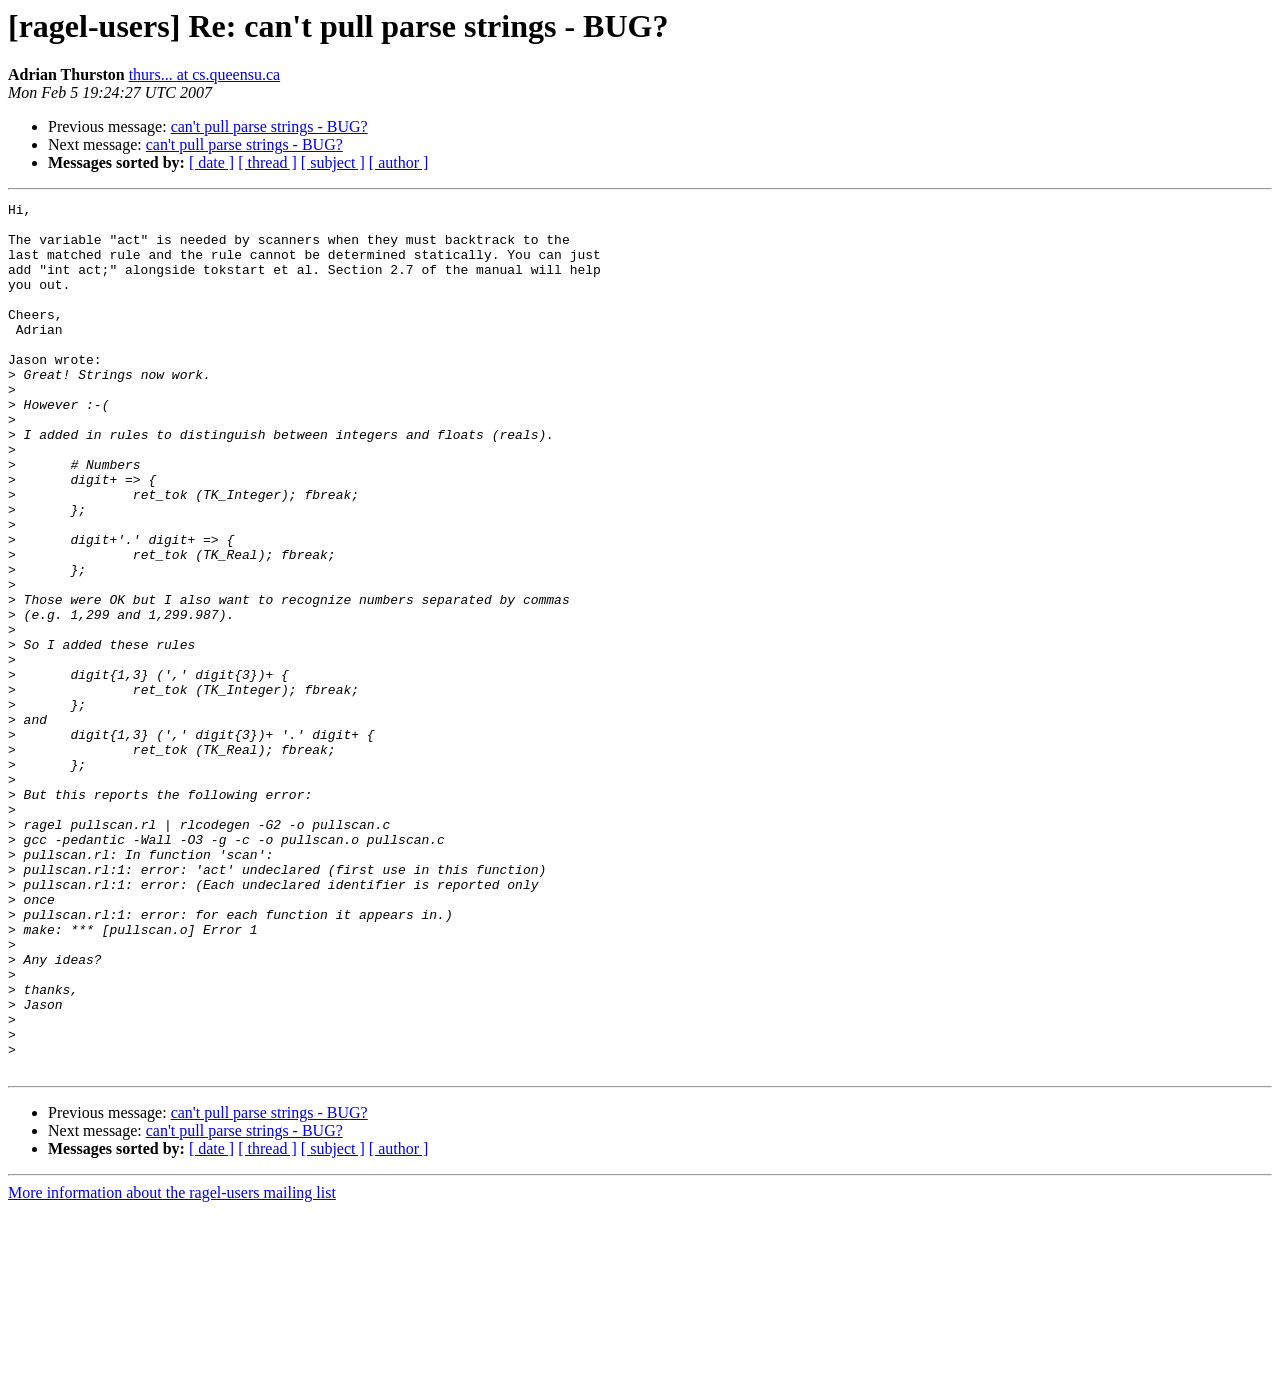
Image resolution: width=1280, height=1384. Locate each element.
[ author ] (399, 162)
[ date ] (211, 162)
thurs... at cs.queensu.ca (205, 74)
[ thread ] (267, 162)
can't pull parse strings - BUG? (269, 126)
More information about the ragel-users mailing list (172, 1366)
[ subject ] (333, 162)
